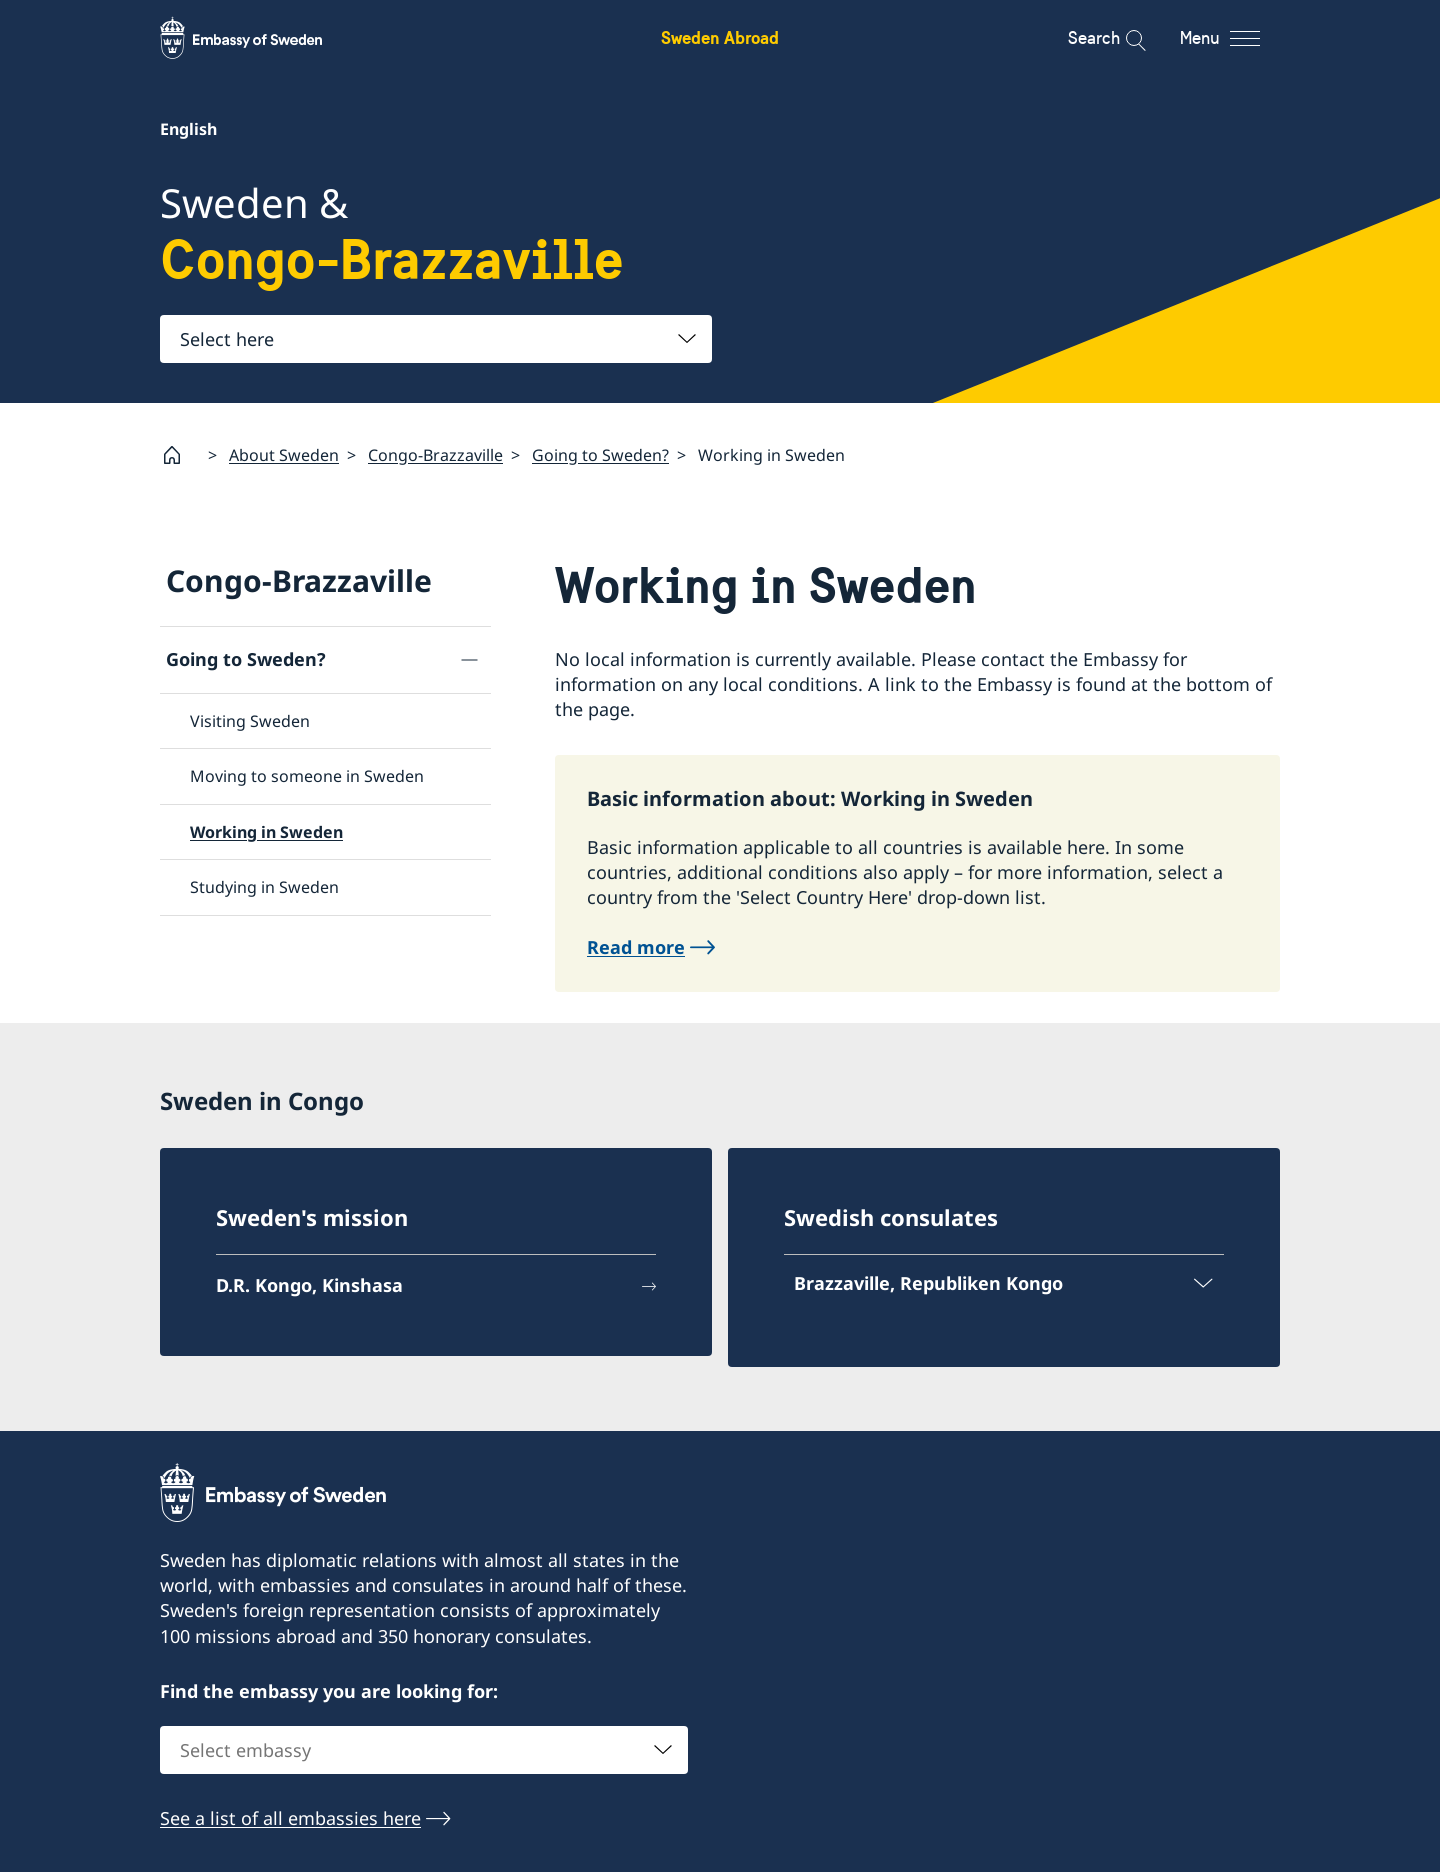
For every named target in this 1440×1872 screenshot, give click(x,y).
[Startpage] (180, 455)
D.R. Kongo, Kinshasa (309, 1285)
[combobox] (436, 339)
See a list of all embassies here (290, 1819)
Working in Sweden (266, 832)
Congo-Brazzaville (435, 455)
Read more (636, 946)
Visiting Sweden (250, 721)
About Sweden (284, 455)
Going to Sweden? (600, 455)
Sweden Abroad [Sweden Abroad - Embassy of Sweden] (720, 37)
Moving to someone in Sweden (307, 776)
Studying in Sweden (264, 887)
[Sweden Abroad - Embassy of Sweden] (260, 38)
